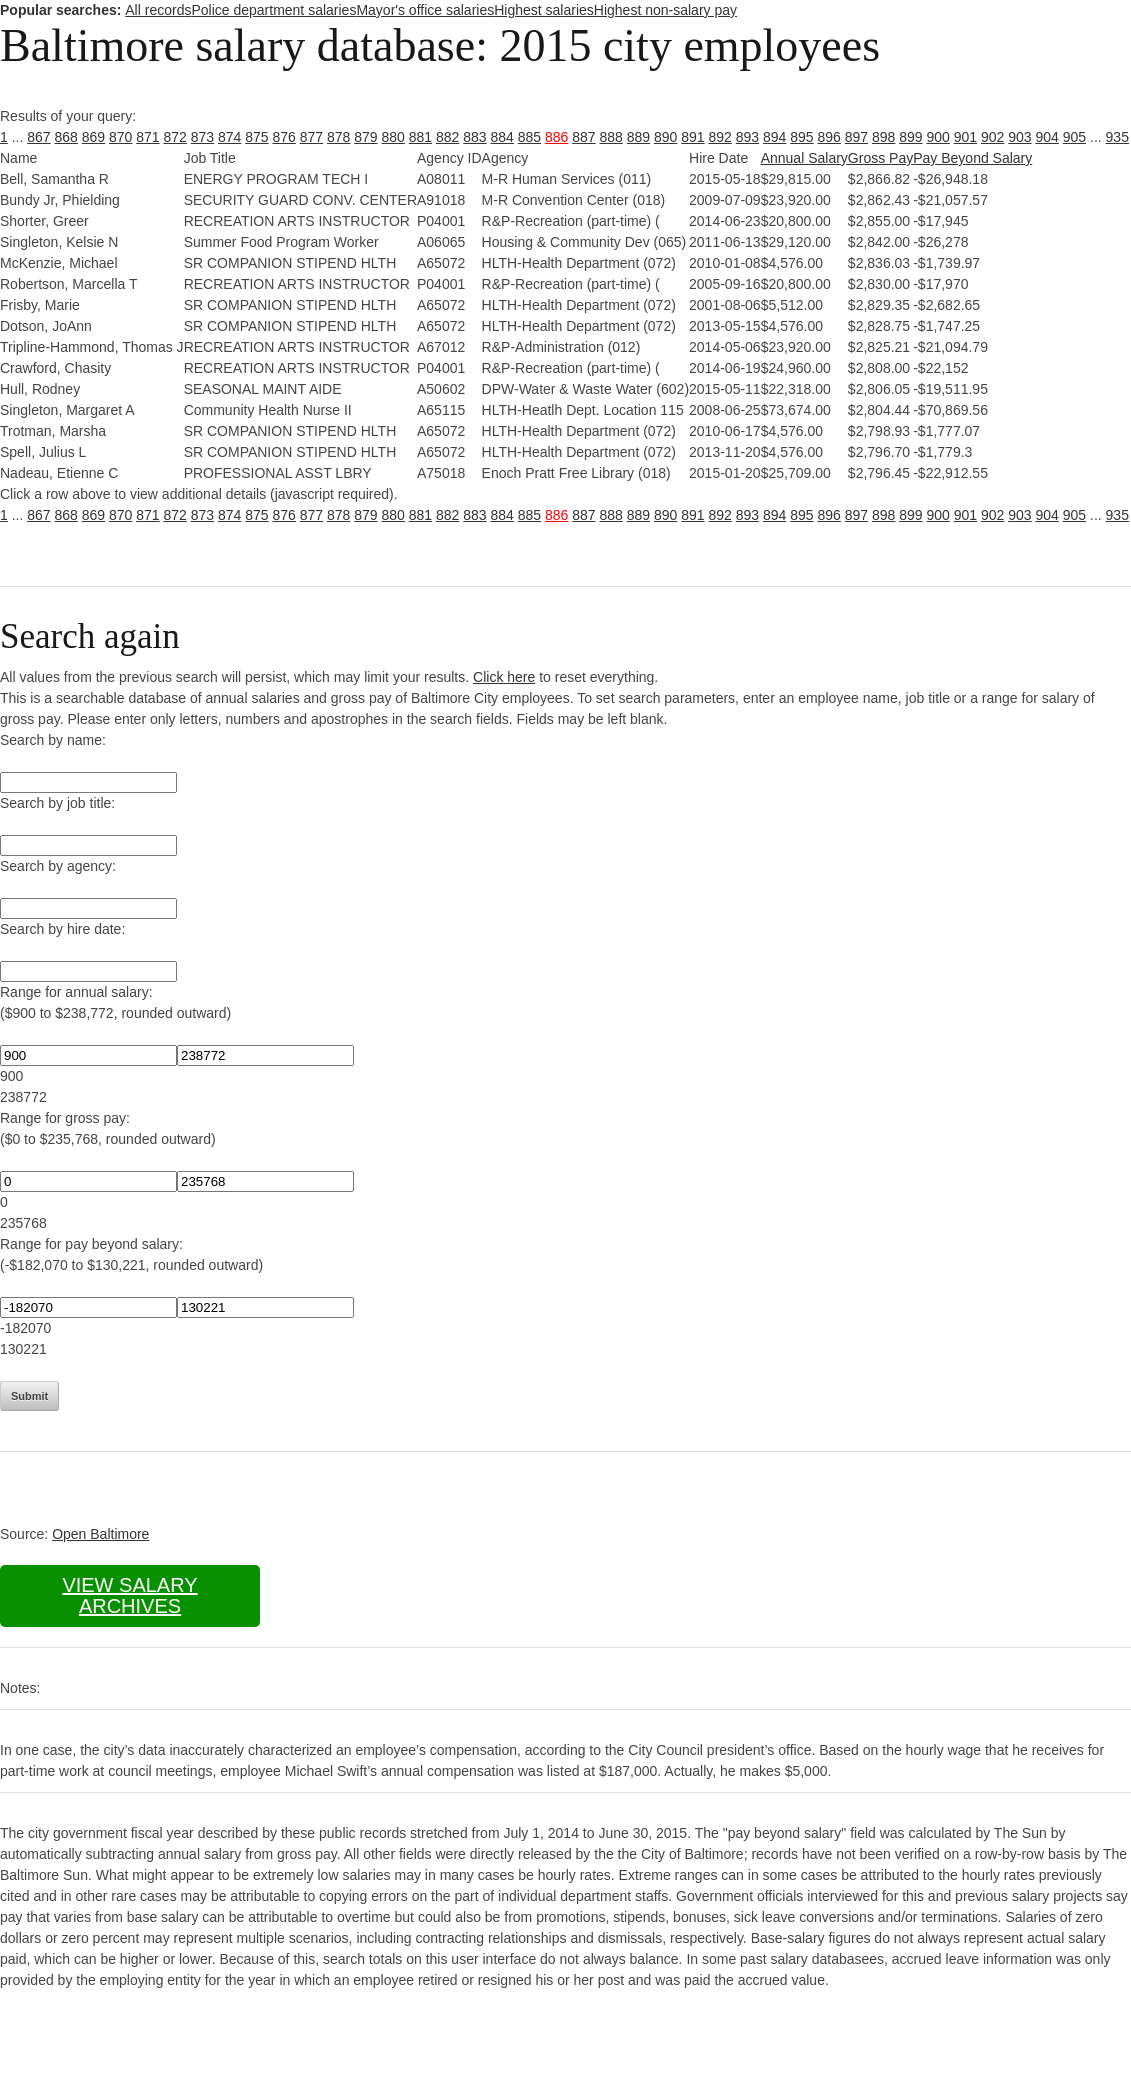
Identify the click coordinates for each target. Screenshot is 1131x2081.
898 (883, 137)
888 (611, 137)
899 (910, 137)
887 (583, 137)
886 (556, 137)
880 (393, 137)
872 (175, 137)
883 (474, 137)
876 (284, 137)
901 (965, 137)
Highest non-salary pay (665, 10)
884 (502, 137)
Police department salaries (273, 10)
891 (692, 137)
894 (774, 137)
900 (938, 137)
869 (93, 137)
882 (447, 137)
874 (229, 137)
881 (420, 137)
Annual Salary (804, 158)
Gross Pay (880, 158)
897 (856, 137)
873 (202, 137)
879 (365, 137)
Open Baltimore (100, 1534)
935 (1117, 137)
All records (158, 10)
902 (992, 137)
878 (338, 137)
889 (638, 137)
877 (311, 137)
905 (1074, 137)
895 (801, 137)
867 (38, 137)
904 (1047, 137)
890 (665, 137)
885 (529, 137)
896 (829, 137)
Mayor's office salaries (425, 10)
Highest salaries (544, 10)
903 (1019, 137)
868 (66, 137)
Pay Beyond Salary (972, 158)
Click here (504, 677)
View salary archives (129, 1595)
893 (747, 137)
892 (720, 137)
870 (120, 137)
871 (147, 137)
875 (256, 137)
